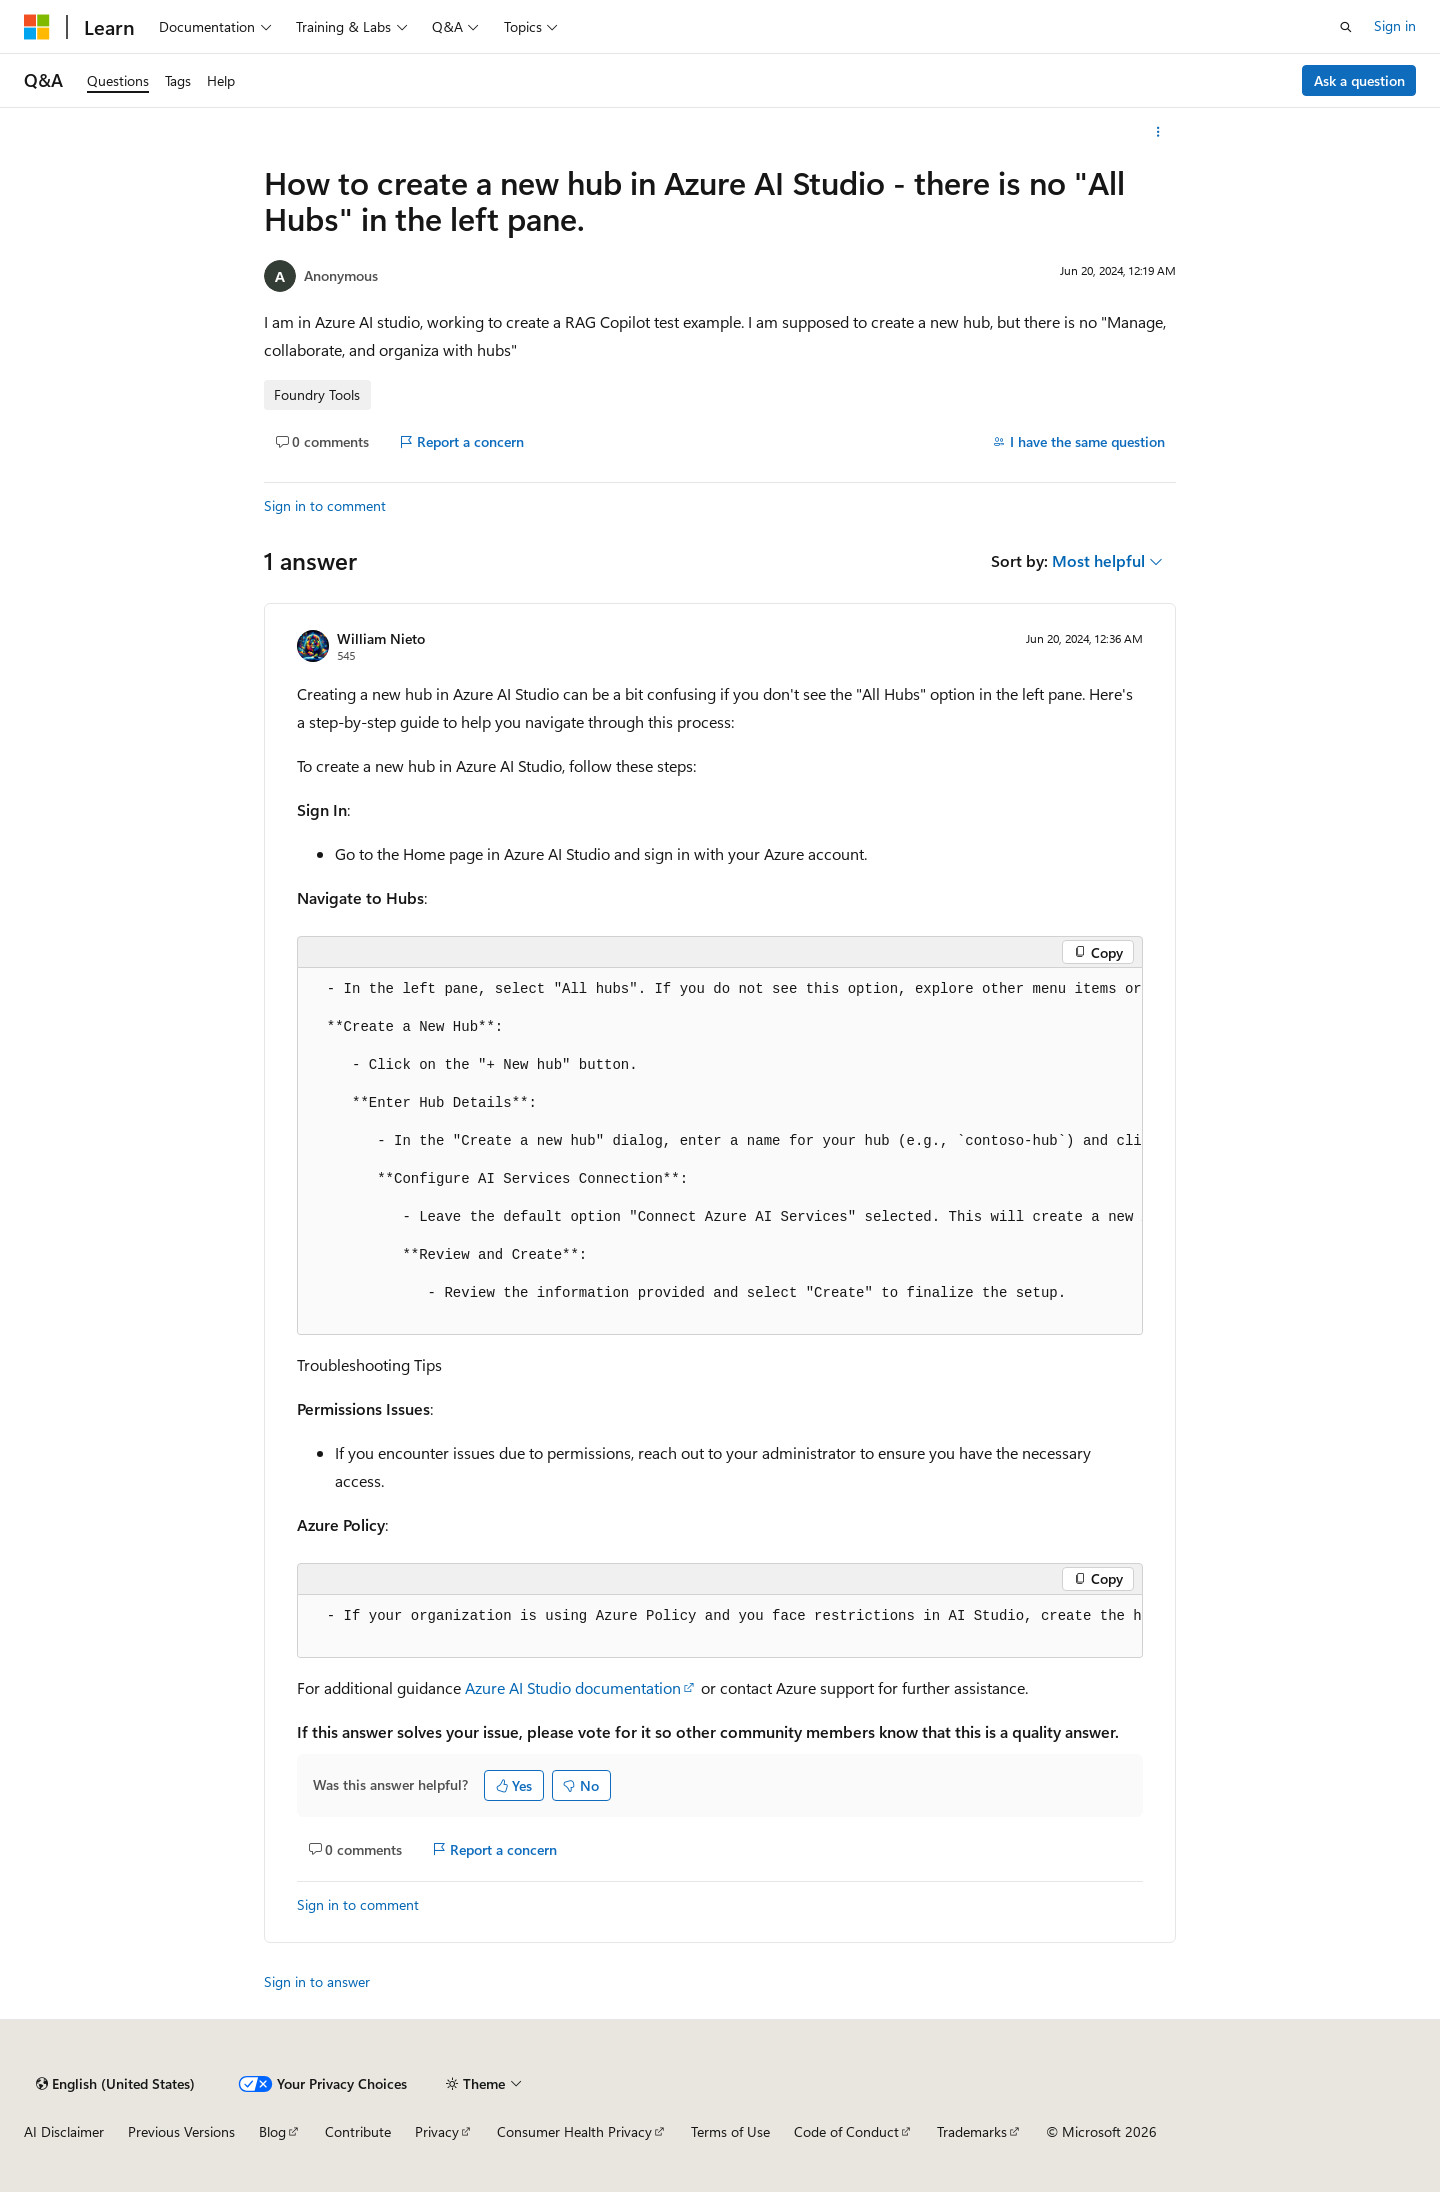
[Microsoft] (37, 27)
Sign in (1395, 25)
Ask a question (1359, 80)
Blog (272, 2131)
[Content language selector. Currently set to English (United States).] (115, 2084)
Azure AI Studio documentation (573, 1687)
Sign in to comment (325, 505)
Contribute (358, 2131)
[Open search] (1346, 27)
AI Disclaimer (64, 2131)
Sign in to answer (317, 1981)
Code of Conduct (846, 2131)
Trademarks (972, 2131)
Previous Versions (181, 2131)
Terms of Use (730, 2131)
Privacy (437, 2131)
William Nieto (381, 638)
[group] (720, 1151)
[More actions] (1158, 132)
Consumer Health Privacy (574, 2131)
